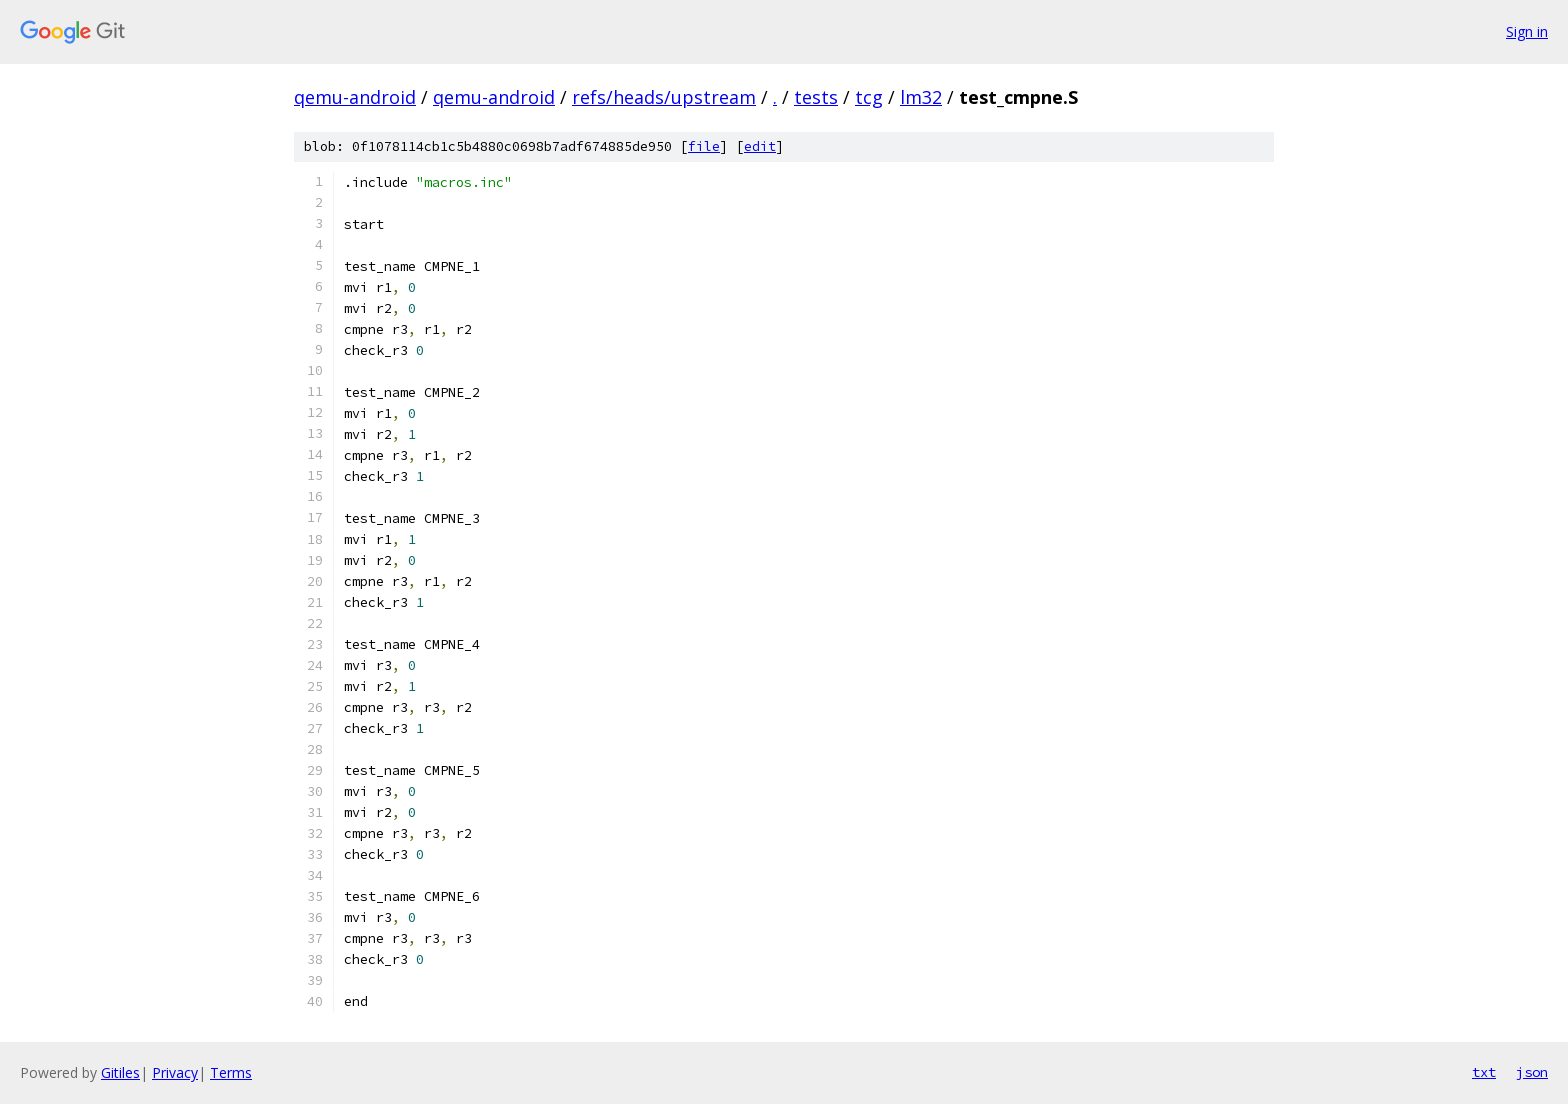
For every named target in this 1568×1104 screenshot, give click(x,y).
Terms (231, 1072)
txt (1484, 1072)
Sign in (1527, 31)
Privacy (175, 1072)
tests (816, 97)
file (704, 146)
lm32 (921, 97)
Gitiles (120, 1072)
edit (760, 146)
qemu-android (355, 97)
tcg (869, 97)
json (1532, 1072)
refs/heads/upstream (664, 97)
